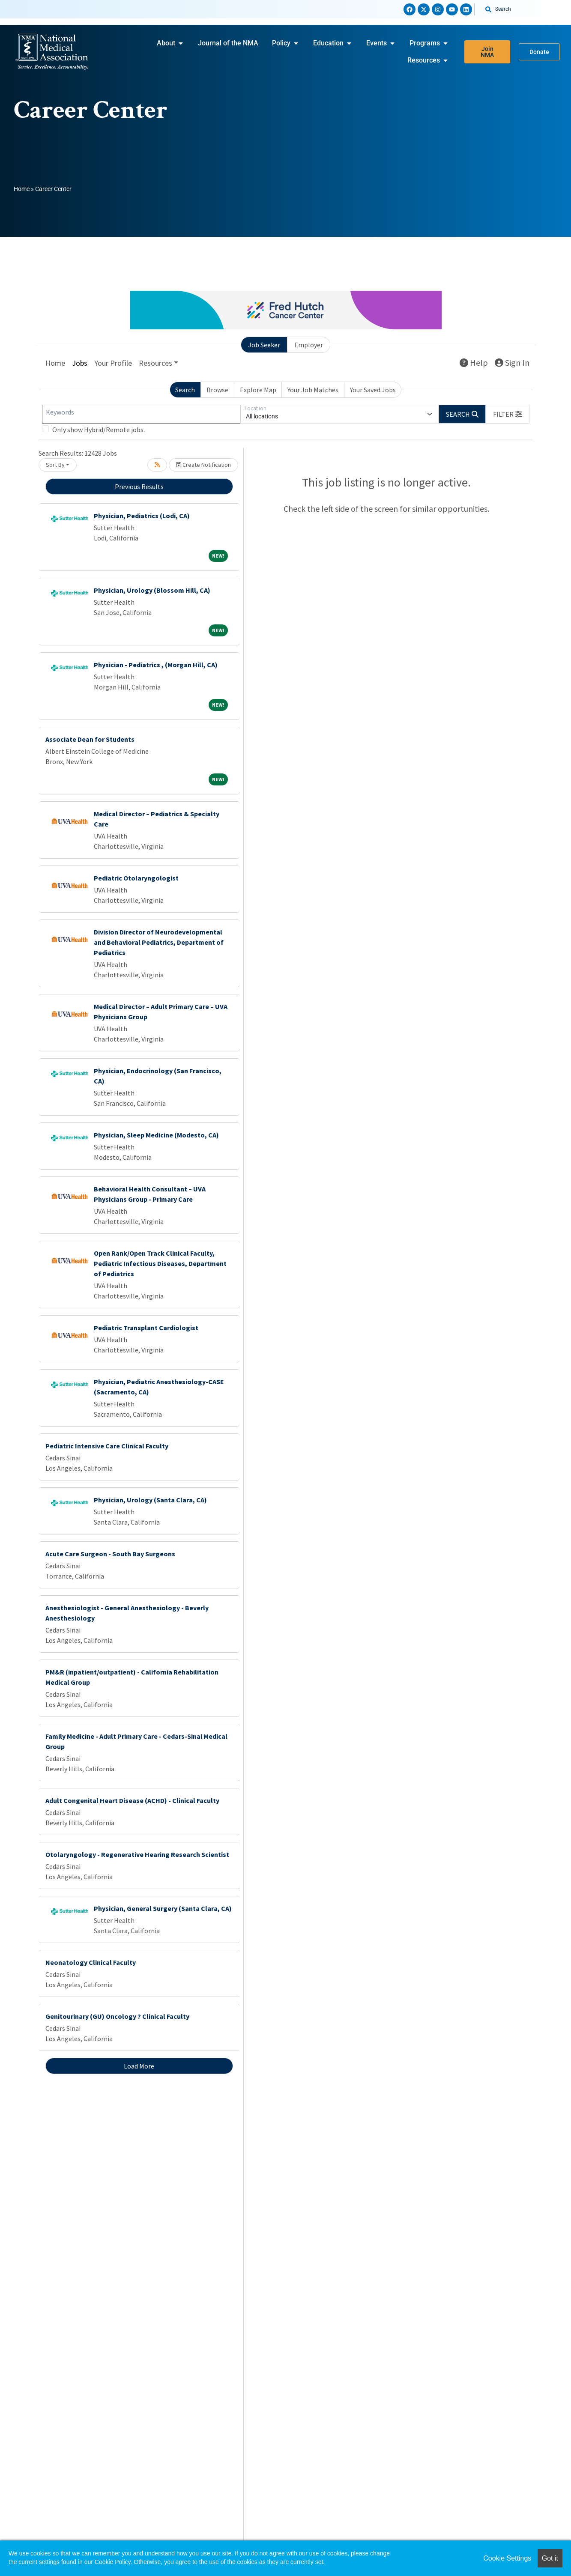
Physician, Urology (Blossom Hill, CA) (152, 590)
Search (185, 389)
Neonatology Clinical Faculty (90, 1962)
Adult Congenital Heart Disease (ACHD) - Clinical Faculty (132, 1800)
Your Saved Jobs (373, 389)
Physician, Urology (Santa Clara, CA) (150, 1499)
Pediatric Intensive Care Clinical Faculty (106, 1446)
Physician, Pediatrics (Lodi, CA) (142, 515)
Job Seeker (264, 344)
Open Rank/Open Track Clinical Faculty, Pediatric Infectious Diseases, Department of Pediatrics (160, 1263)
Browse (217, 389)
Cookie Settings (507, 2558)
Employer (308, 344)
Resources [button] (155, 363)
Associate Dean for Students (90, 739)
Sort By (55, 465)
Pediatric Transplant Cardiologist (146, 1327)
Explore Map (258, 389)
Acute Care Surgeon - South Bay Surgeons (110, 1553)
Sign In (512, 362)
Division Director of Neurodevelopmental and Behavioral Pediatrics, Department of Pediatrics (159, 942)
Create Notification (203, 465)
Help (474, 362)
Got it (550, 2558)
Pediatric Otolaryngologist (136, 878)
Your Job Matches (312, 389)
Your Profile (113, 363)
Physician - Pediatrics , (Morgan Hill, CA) (156, 664)
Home (22, 188)
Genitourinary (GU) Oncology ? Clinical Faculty (117, 2016)
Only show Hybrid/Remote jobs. (98, 429)
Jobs (79, 363)
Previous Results (139, 486)
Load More (139, 2066)
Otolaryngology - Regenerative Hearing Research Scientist (137, 1854)
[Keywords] (141, 414)
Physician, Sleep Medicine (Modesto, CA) (156, 1135)
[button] (507, 414)
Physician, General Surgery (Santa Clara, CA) (163, 1908)
